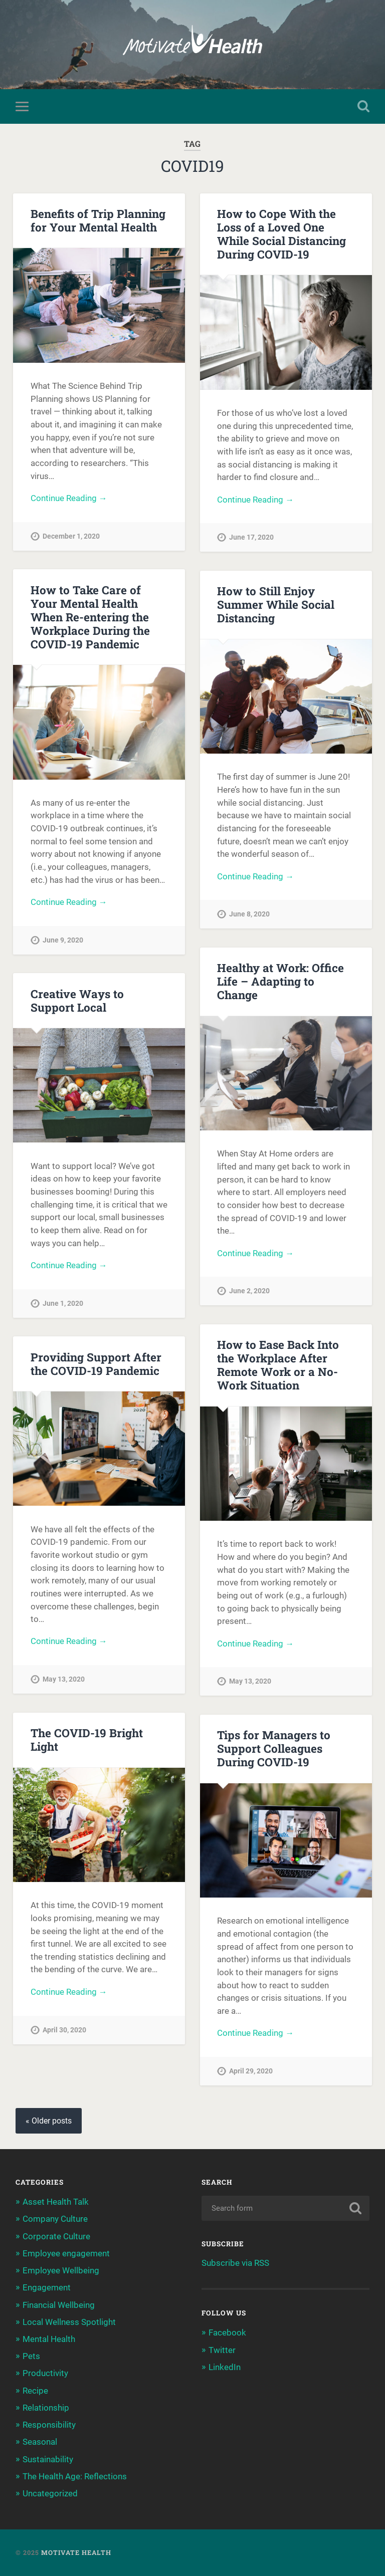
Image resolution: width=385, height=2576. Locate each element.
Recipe (35, 2391)
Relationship (46, 2408)
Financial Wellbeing (59, 2305)
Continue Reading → (69, 498)
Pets (31, 2356)
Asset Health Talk (56, 2202)
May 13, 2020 (250, 1682)
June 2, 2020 (249, 1291)
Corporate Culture (56, 2236)
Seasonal (40, 2442)
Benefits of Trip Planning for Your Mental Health (98, 220)
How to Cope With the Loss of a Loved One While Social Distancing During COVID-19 (281, 234)
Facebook (227, 2332)
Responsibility (49, 2425)
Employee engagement (66, 2253)
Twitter (222, 2350)
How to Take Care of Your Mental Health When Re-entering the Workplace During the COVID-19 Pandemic (90, 616)
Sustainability (48, 2459)
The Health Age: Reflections (75, 2476)
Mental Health (49, 2339)
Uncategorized (50, 2493)
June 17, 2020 (251, 538)
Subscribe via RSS (235, 2263)
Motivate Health (76, 2552)
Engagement (47, 2288)
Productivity (45, 2374)
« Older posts (49, 2121)
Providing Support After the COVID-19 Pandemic (96, 1363)
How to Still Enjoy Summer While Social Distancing (275, 605)
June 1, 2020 (63, 1303)
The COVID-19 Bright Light (87, 1739)
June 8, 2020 (249, 914)
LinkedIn (225, 2367)
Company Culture (55, 2219)
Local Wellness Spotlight (69, 2322)
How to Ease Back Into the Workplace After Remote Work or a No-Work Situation (278, 1364)
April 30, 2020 (64, 2030)
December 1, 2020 (71, 536)
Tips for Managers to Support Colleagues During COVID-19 (273, 1748)
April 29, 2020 (251, 2071)
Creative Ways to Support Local (77, 1000)
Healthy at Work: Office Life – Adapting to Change (280, 981)
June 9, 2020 (63, 940)
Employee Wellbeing (61, 2270)
